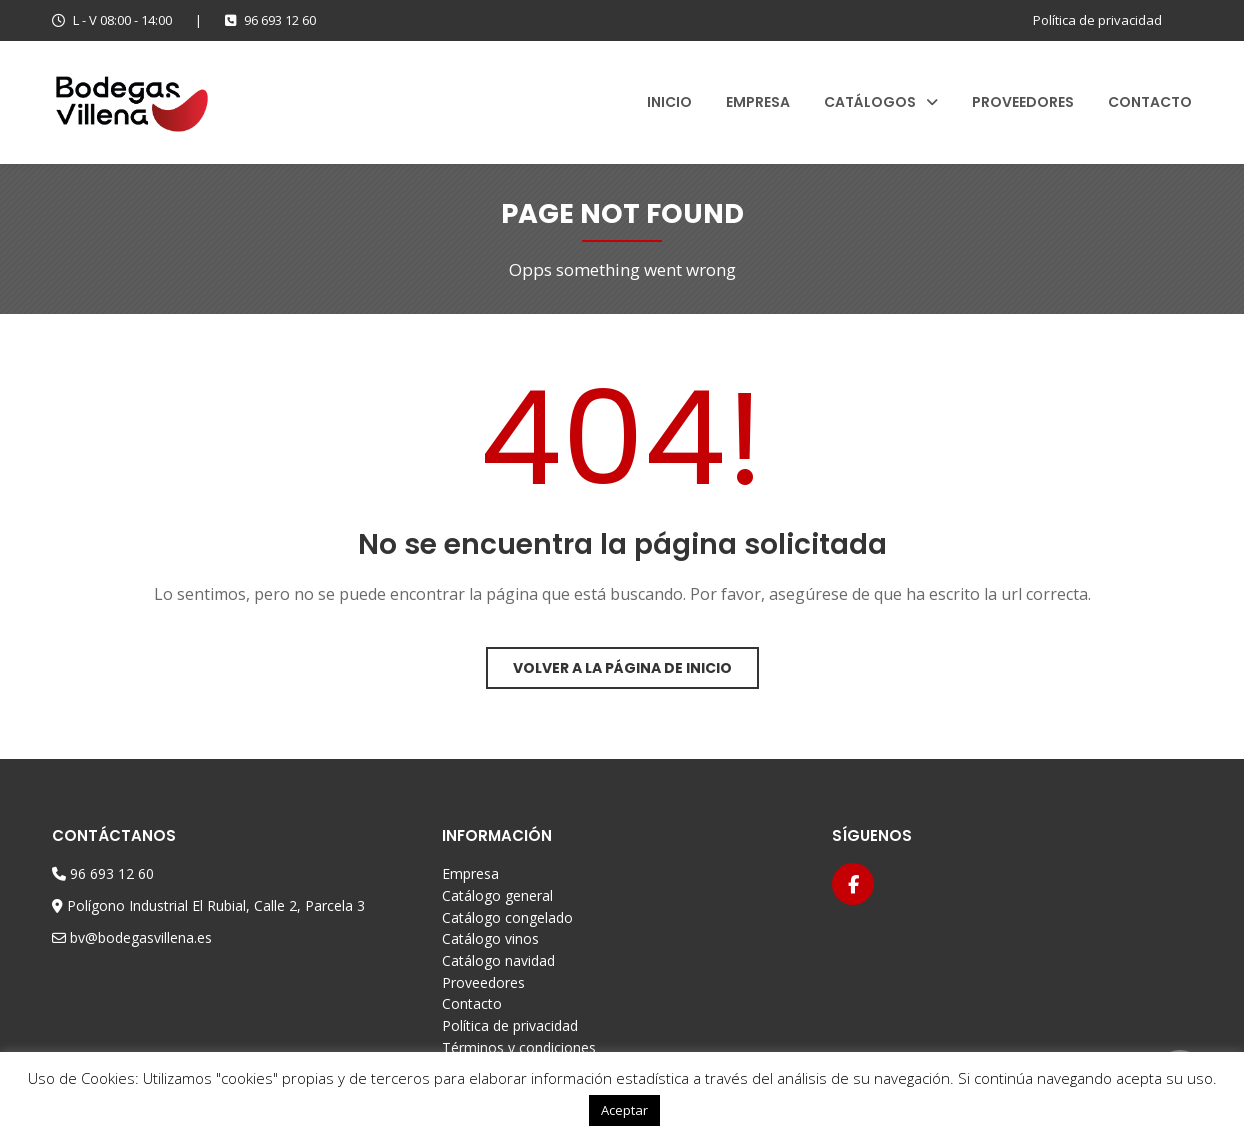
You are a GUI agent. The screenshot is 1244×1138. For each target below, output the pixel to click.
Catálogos (870, 102)
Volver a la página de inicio (622, 668)
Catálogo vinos (490, 938)
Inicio (669, 102)
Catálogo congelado (507, 917)
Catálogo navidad (498, 960)
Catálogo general (497, 895)
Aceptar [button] (624, 1110)
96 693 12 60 (270, 20)
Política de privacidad (1097, 20)
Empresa (758, 102)
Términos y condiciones (519, 1047)
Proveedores (1023, 102)
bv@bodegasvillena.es (141, 937)
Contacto (1150, 102)
